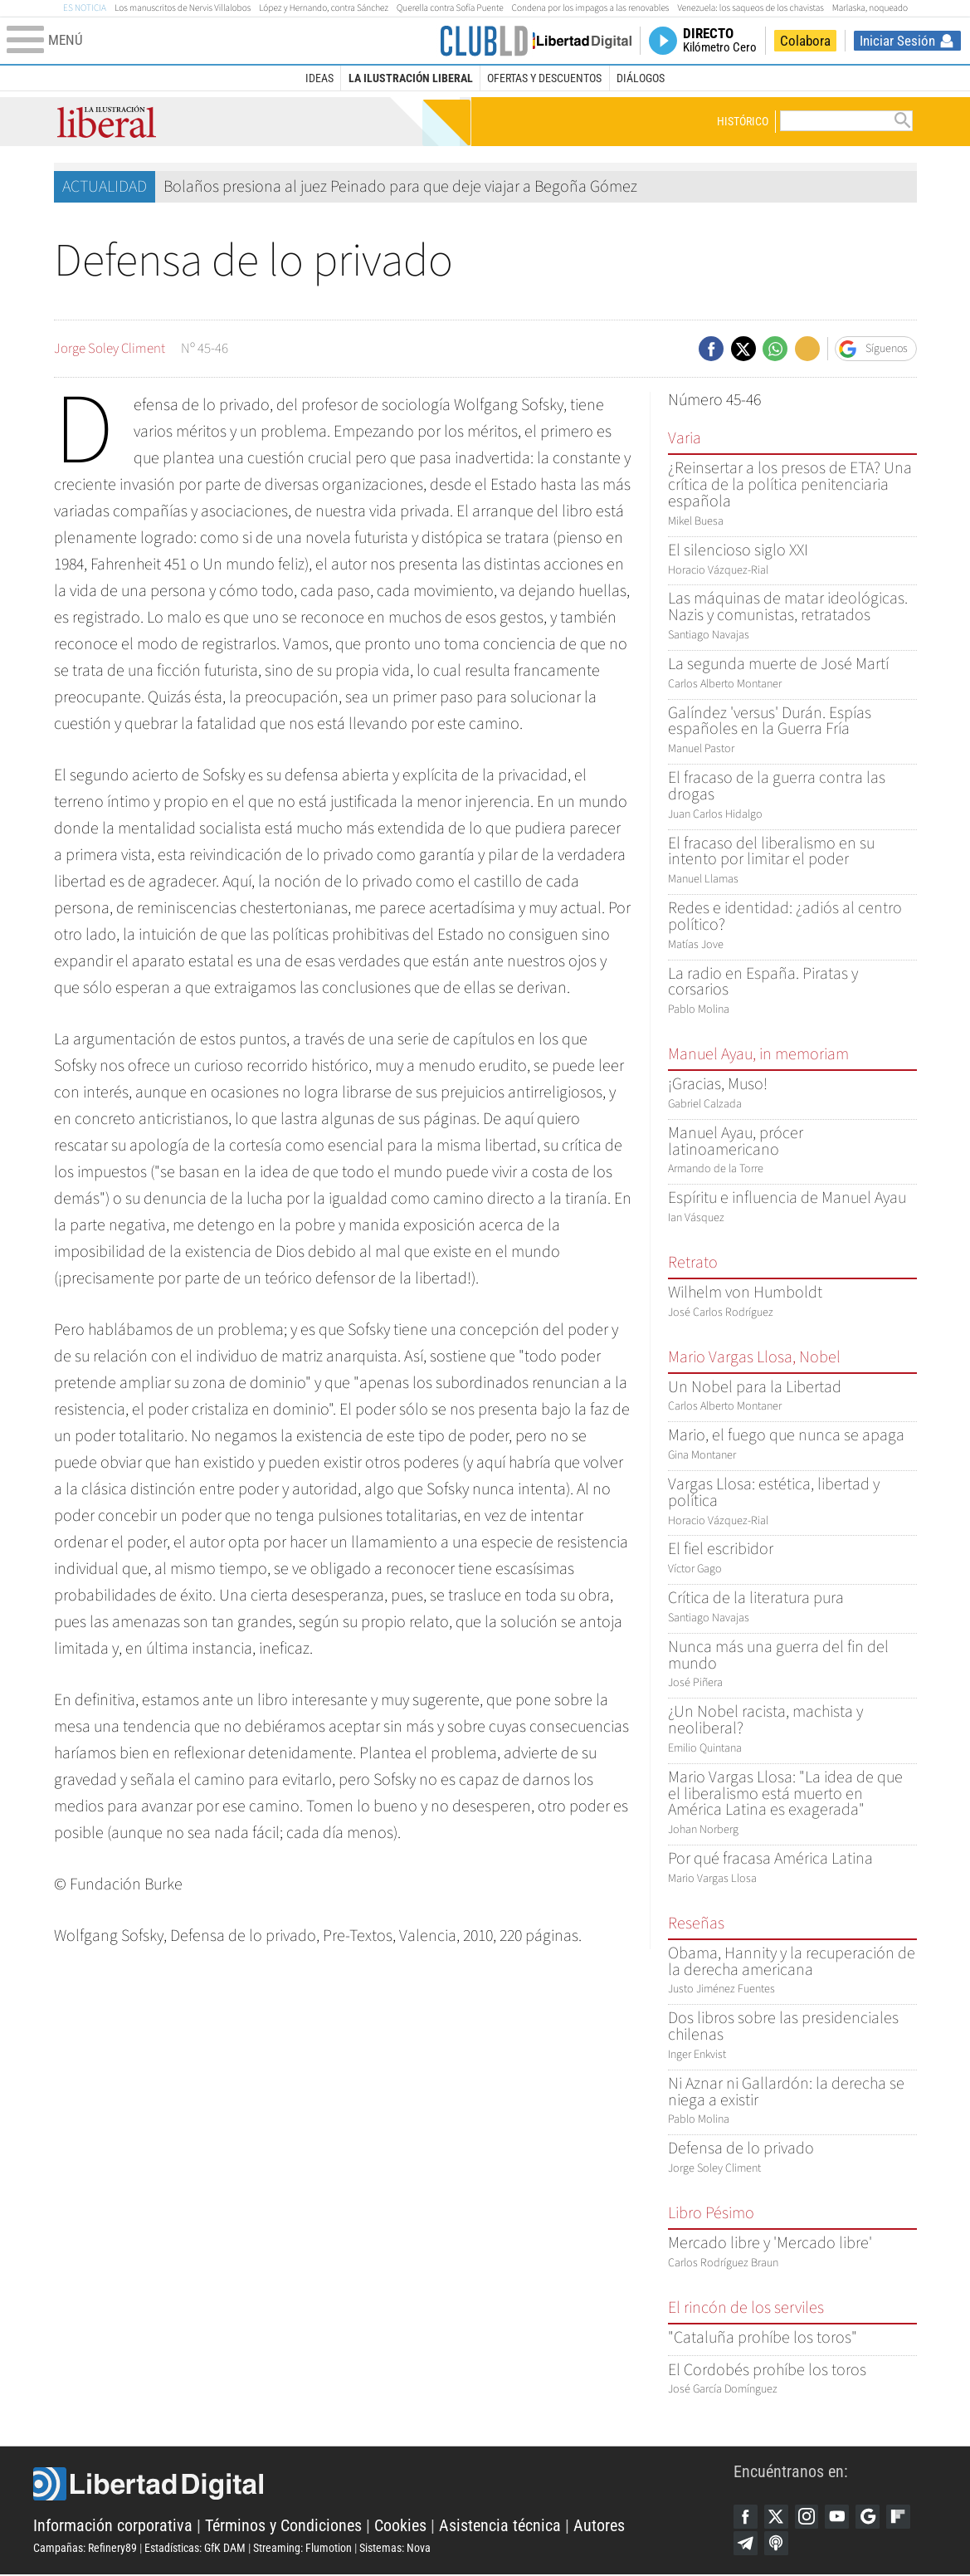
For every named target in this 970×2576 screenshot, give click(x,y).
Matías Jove (792, 927)
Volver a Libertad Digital (575, 41)
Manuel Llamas (792, 862)
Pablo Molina (792, 992)
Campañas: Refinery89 (85, 2548)
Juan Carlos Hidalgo (792, 796)
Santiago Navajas (792, 617)
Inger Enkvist (792, 2037)
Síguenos (886, 348)
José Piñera (792, 1666)
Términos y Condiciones (283, 2526)
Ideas (319, 78)
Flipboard (903, 2517)
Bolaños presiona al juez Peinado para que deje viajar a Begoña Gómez (400, 186)
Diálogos (641, 78)
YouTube (840, 2517)
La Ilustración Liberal (411, 78)
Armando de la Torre (792, 1152)
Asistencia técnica (500, 2526)
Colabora (805, 40)
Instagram (809, 2517)
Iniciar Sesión (897, 40)
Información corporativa (113, 2526)
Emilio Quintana (792, 1730)
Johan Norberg (792, 1804)
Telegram (746, 2544)
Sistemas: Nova (395, 2548)
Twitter (777, 2517)
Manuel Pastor (792, 732)
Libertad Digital (383, 2484)
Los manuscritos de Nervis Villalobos (183, 8)
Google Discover (872, 2517)
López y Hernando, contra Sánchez (323, 8)
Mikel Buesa (792, 495)
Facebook (746, 2517)
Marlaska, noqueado (870, 8)
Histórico (742, 121)
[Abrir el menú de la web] (221, 41)
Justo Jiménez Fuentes (792, 1972)
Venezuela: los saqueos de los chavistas (750, 8)
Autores (599, 2526)
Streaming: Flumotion (302, 2548)
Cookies (400, 2526)
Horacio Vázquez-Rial (792, 1503)
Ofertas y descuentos (544, 78)
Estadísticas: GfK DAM (195, 2548)
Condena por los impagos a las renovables (591, 8)
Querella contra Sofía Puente (450, 8)
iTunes (777, 2544)
